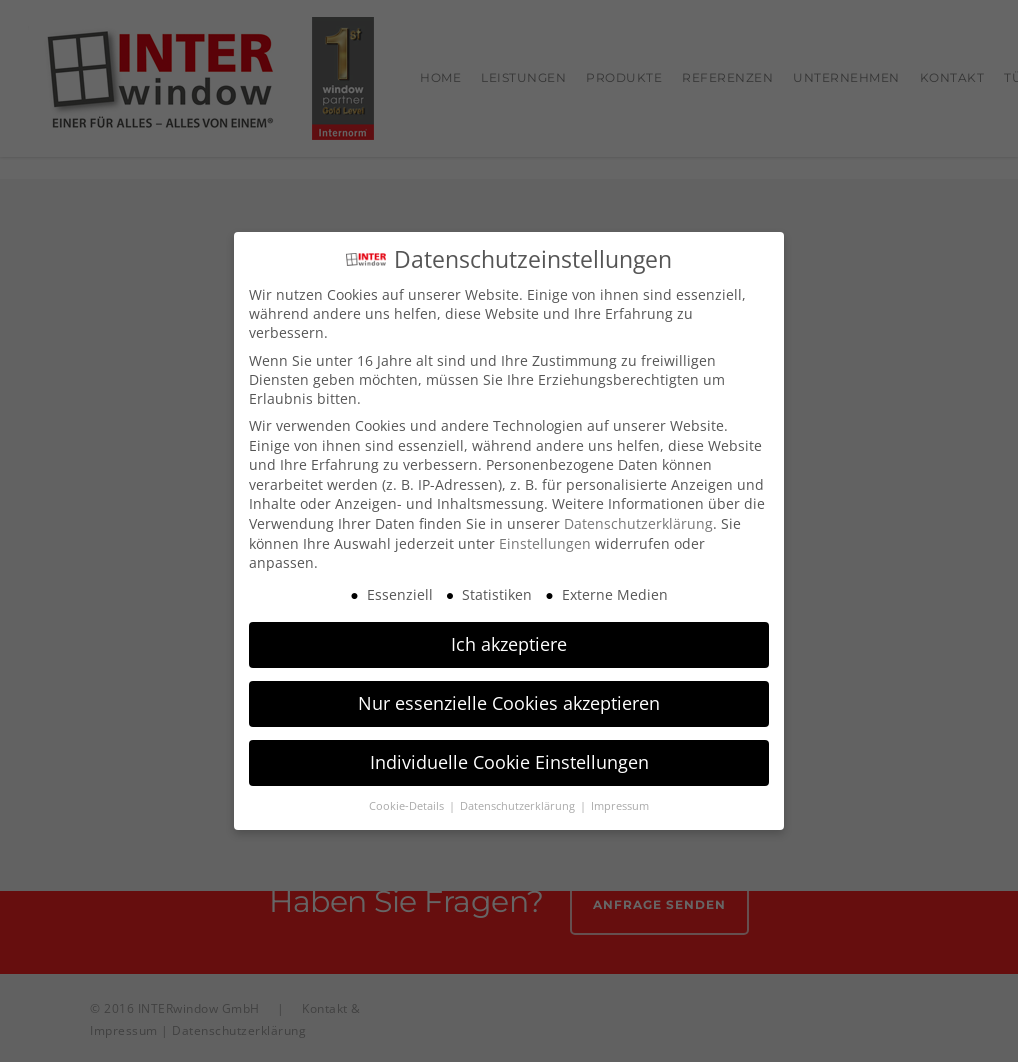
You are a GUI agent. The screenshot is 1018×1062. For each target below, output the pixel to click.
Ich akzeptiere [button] (509, 638)
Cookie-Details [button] (408, 800)
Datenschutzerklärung (638, 517)
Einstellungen (545, 536)
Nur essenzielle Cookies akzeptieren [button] (509, 697)
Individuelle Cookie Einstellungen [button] (509, 756)
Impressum (620, 800)
